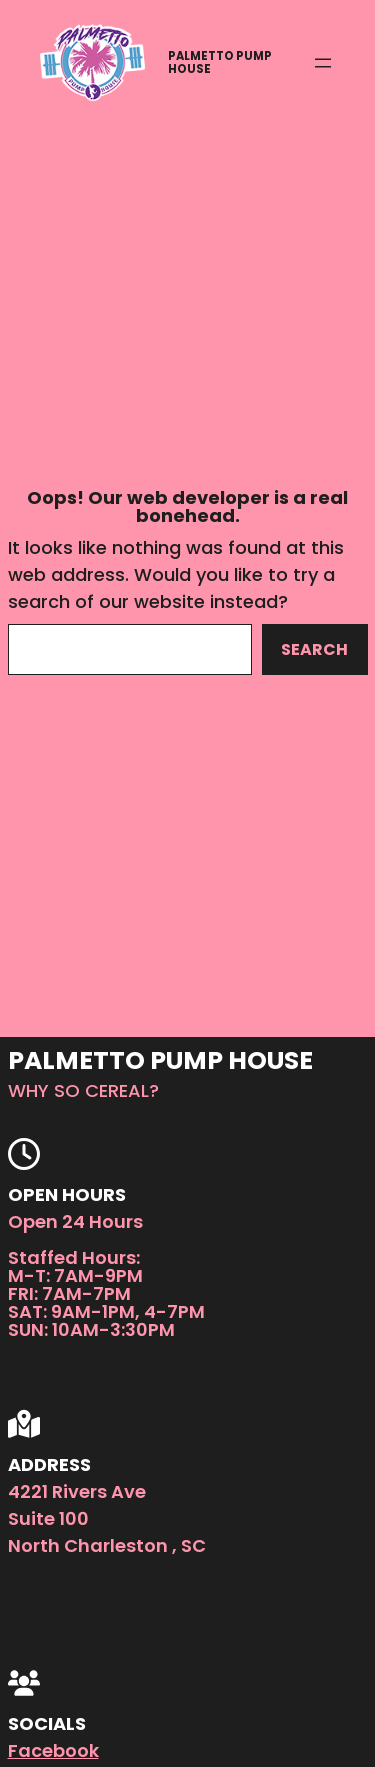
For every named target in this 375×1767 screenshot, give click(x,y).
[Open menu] (323, 63)
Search (314, 649)
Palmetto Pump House (220, 63)
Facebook (53, 1750)
